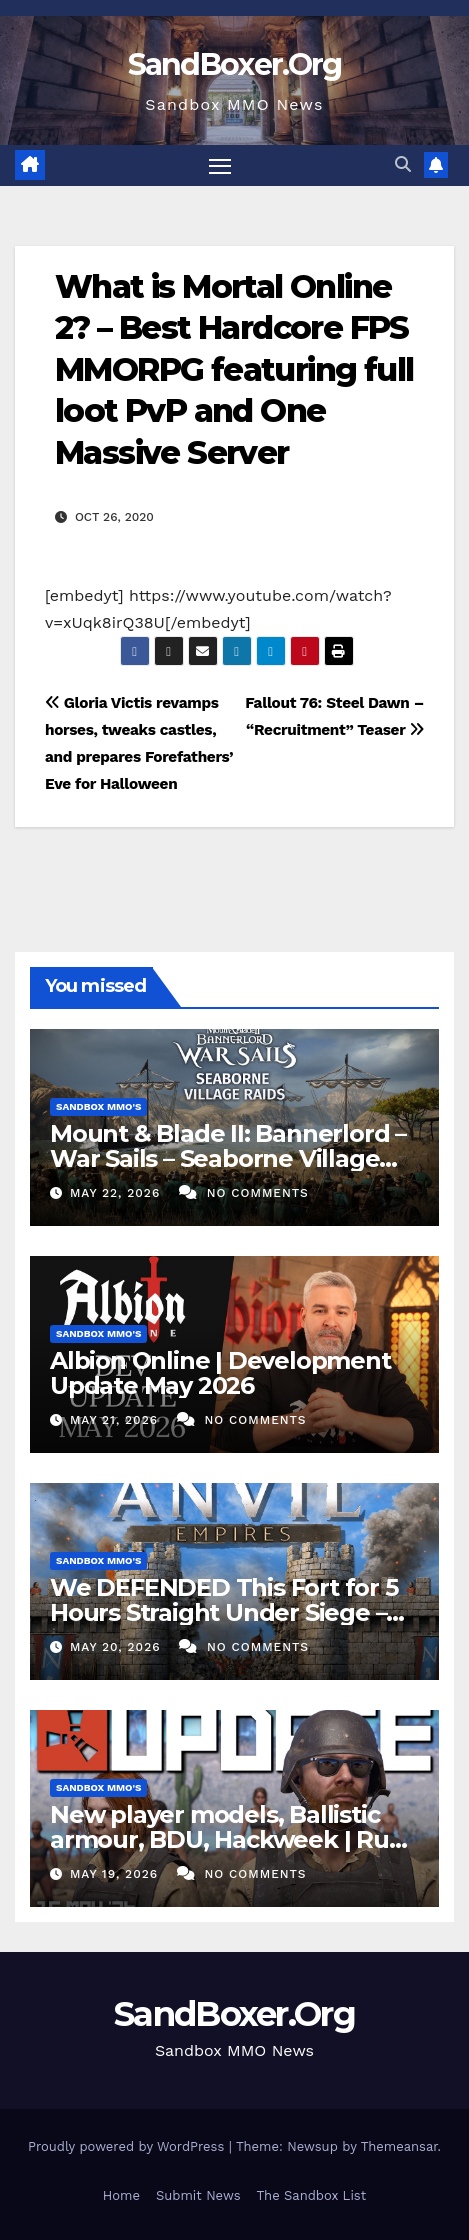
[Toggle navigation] (220, 166)
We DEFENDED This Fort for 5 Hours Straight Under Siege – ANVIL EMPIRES (224, 1612)
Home (121, 2195)
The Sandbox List (312, 2195)
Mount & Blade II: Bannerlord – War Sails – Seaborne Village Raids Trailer (228, 1158)
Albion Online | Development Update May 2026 (220, 1373)
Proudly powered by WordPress (128, 2146)
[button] (403, 164)
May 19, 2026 (116, 1874)
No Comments (258, 1193)
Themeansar (399, 2146)
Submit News (198, 2195)
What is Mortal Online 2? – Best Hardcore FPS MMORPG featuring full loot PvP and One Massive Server (234, 369)
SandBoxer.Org (235, 64)
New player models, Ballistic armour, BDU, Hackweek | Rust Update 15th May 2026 (230, 1839)
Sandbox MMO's (98, 1106)
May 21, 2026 (116, 1420)
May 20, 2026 (118, 1647)
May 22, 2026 (117, 1193)
